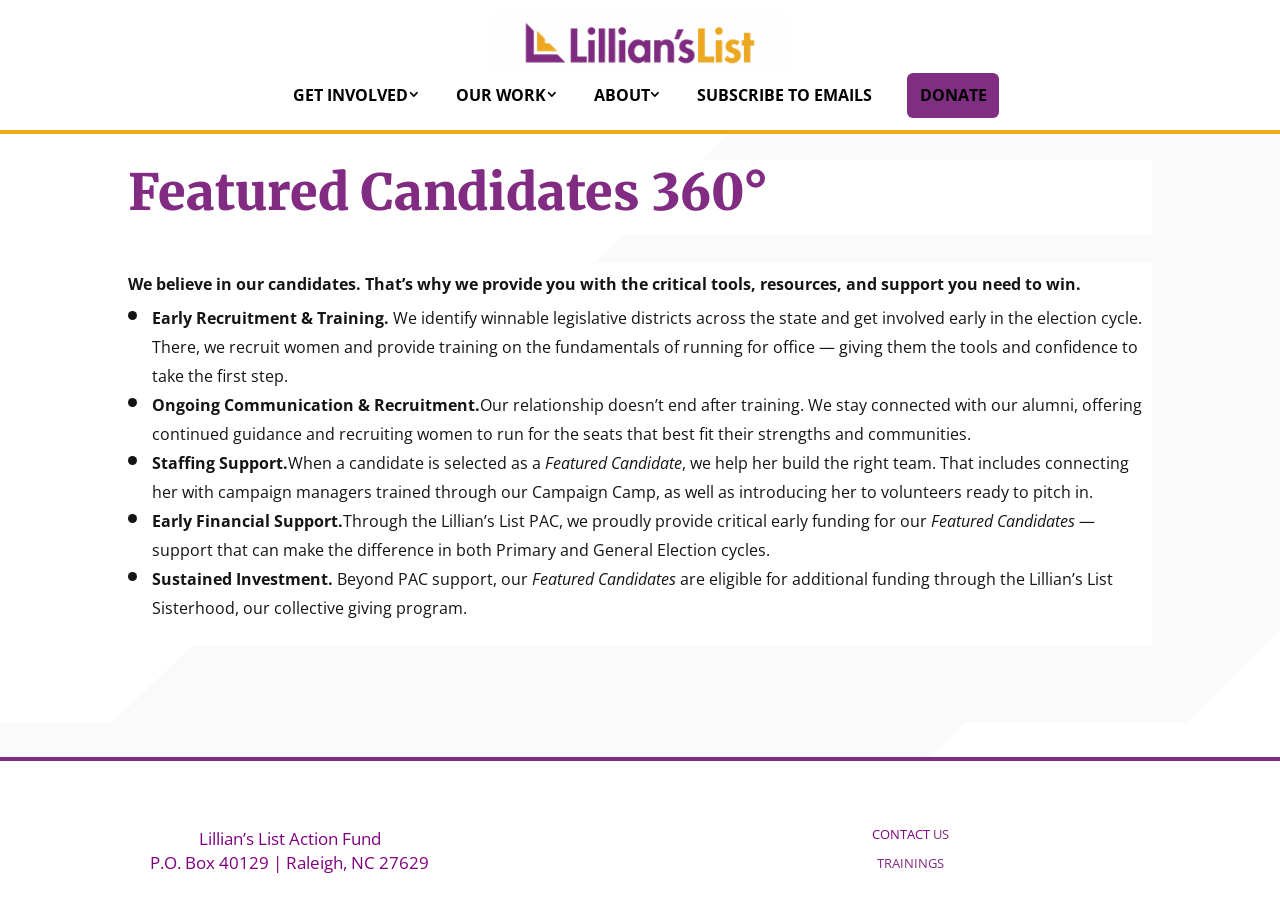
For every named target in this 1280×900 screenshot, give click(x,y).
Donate (953, 95)
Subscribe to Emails (784, 95)
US (910, 834)
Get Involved (350, 95)
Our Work (501, 95)
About (622, 95)
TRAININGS (910, 863)
